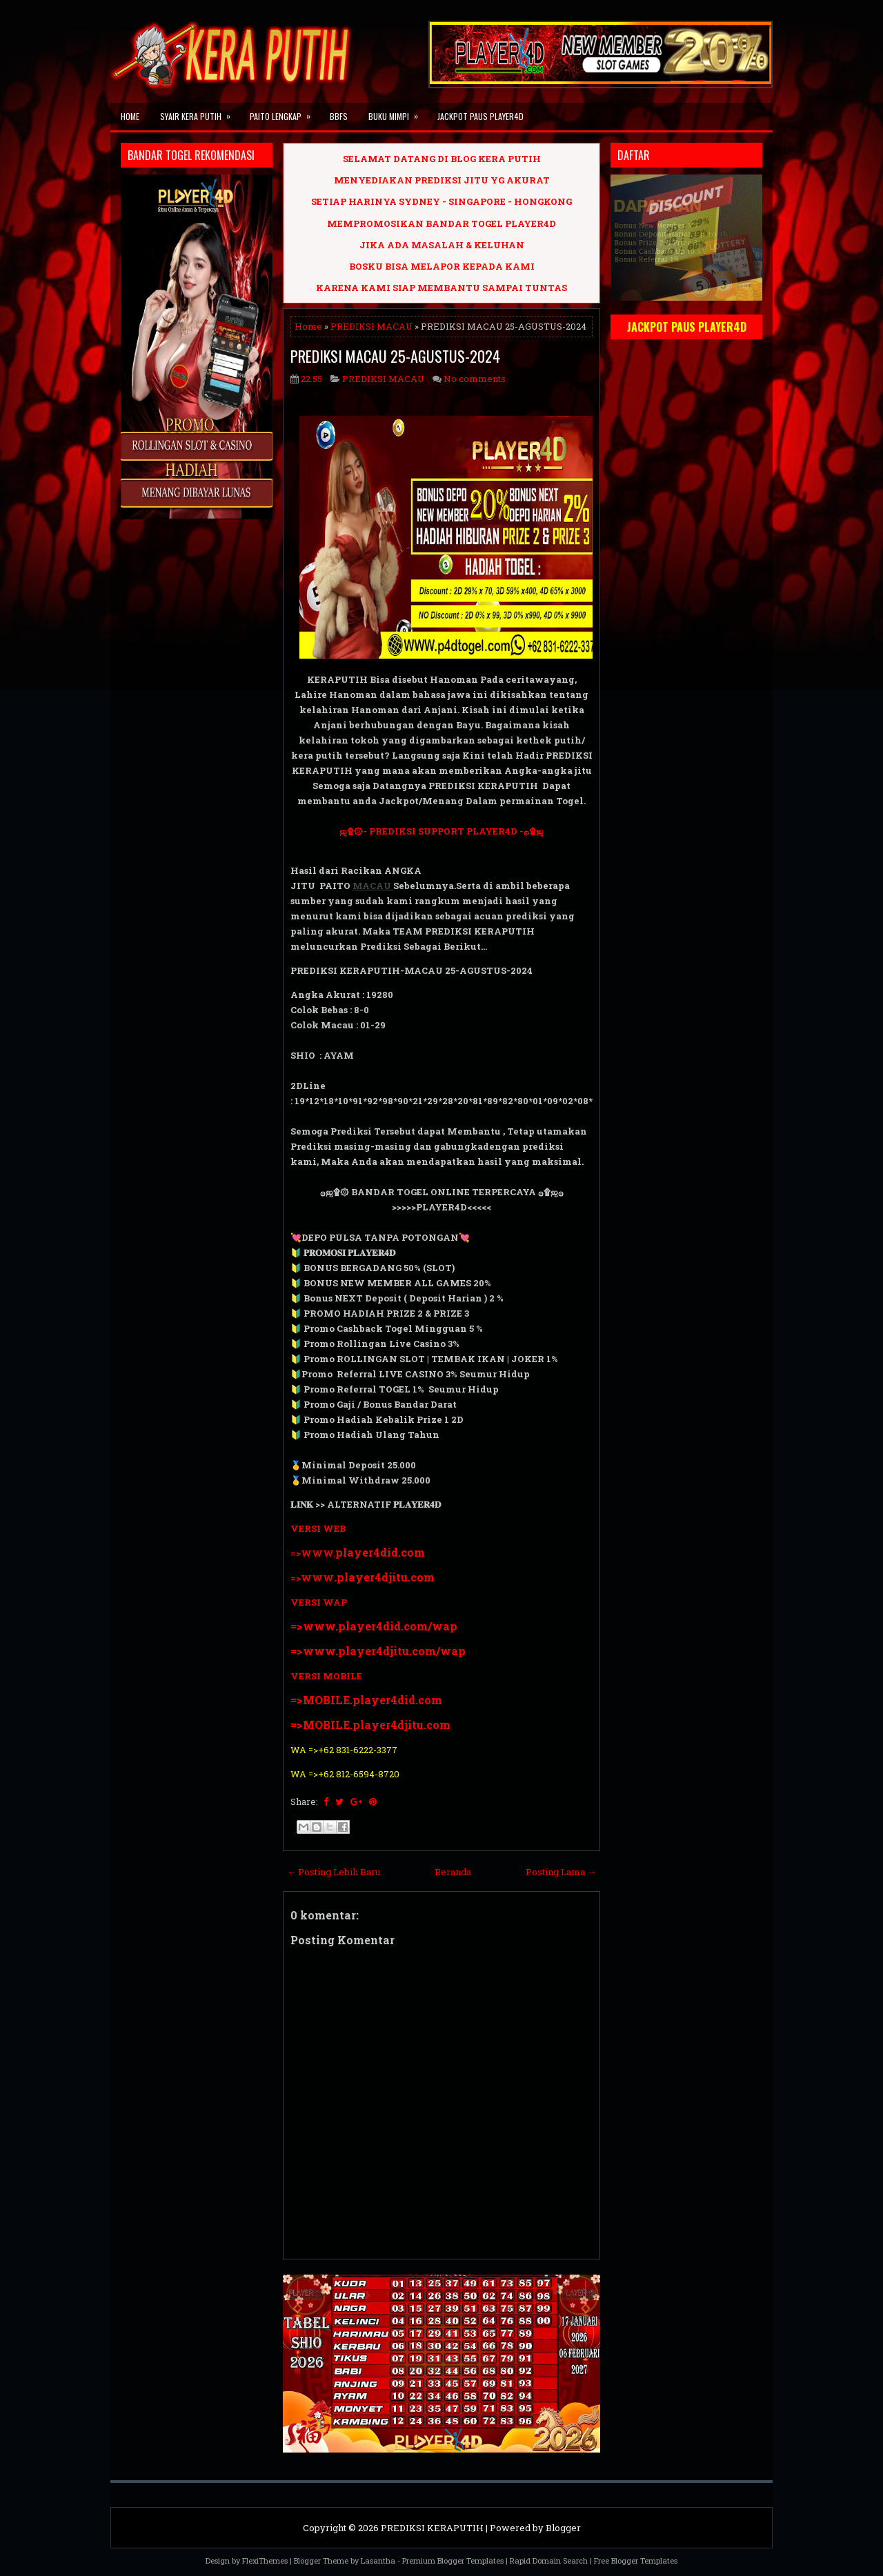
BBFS (339, 116)
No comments (475, 378)
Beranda (453, 1872)
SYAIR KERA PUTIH (199, 112)
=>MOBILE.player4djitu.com (370, 1724)
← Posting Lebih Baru (333, 1872)
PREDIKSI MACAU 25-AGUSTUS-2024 (395, 356)
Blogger (563, 2528)
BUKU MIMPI (397, 112)
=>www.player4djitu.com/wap (378, 1651)
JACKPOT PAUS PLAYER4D (480, 116)
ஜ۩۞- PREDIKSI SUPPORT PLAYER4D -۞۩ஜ (441, 831)
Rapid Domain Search (549, 2560)
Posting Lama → (561, 1872)
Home (130, 116)
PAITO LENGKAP (284, 112)
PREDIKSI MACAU (371, 326)
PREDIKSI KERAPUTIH (432, 2528)
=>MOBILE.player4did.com (366, 1700)
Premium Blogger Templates (453, 2560)
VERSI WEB (318, 1528)
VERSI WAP (318, 1602)
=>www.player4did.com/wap (373, 1626)
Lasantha (378, 2560)
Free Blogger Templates (635, 2560)
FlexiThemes (265, 2560)
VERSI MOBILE (326, 1676)
